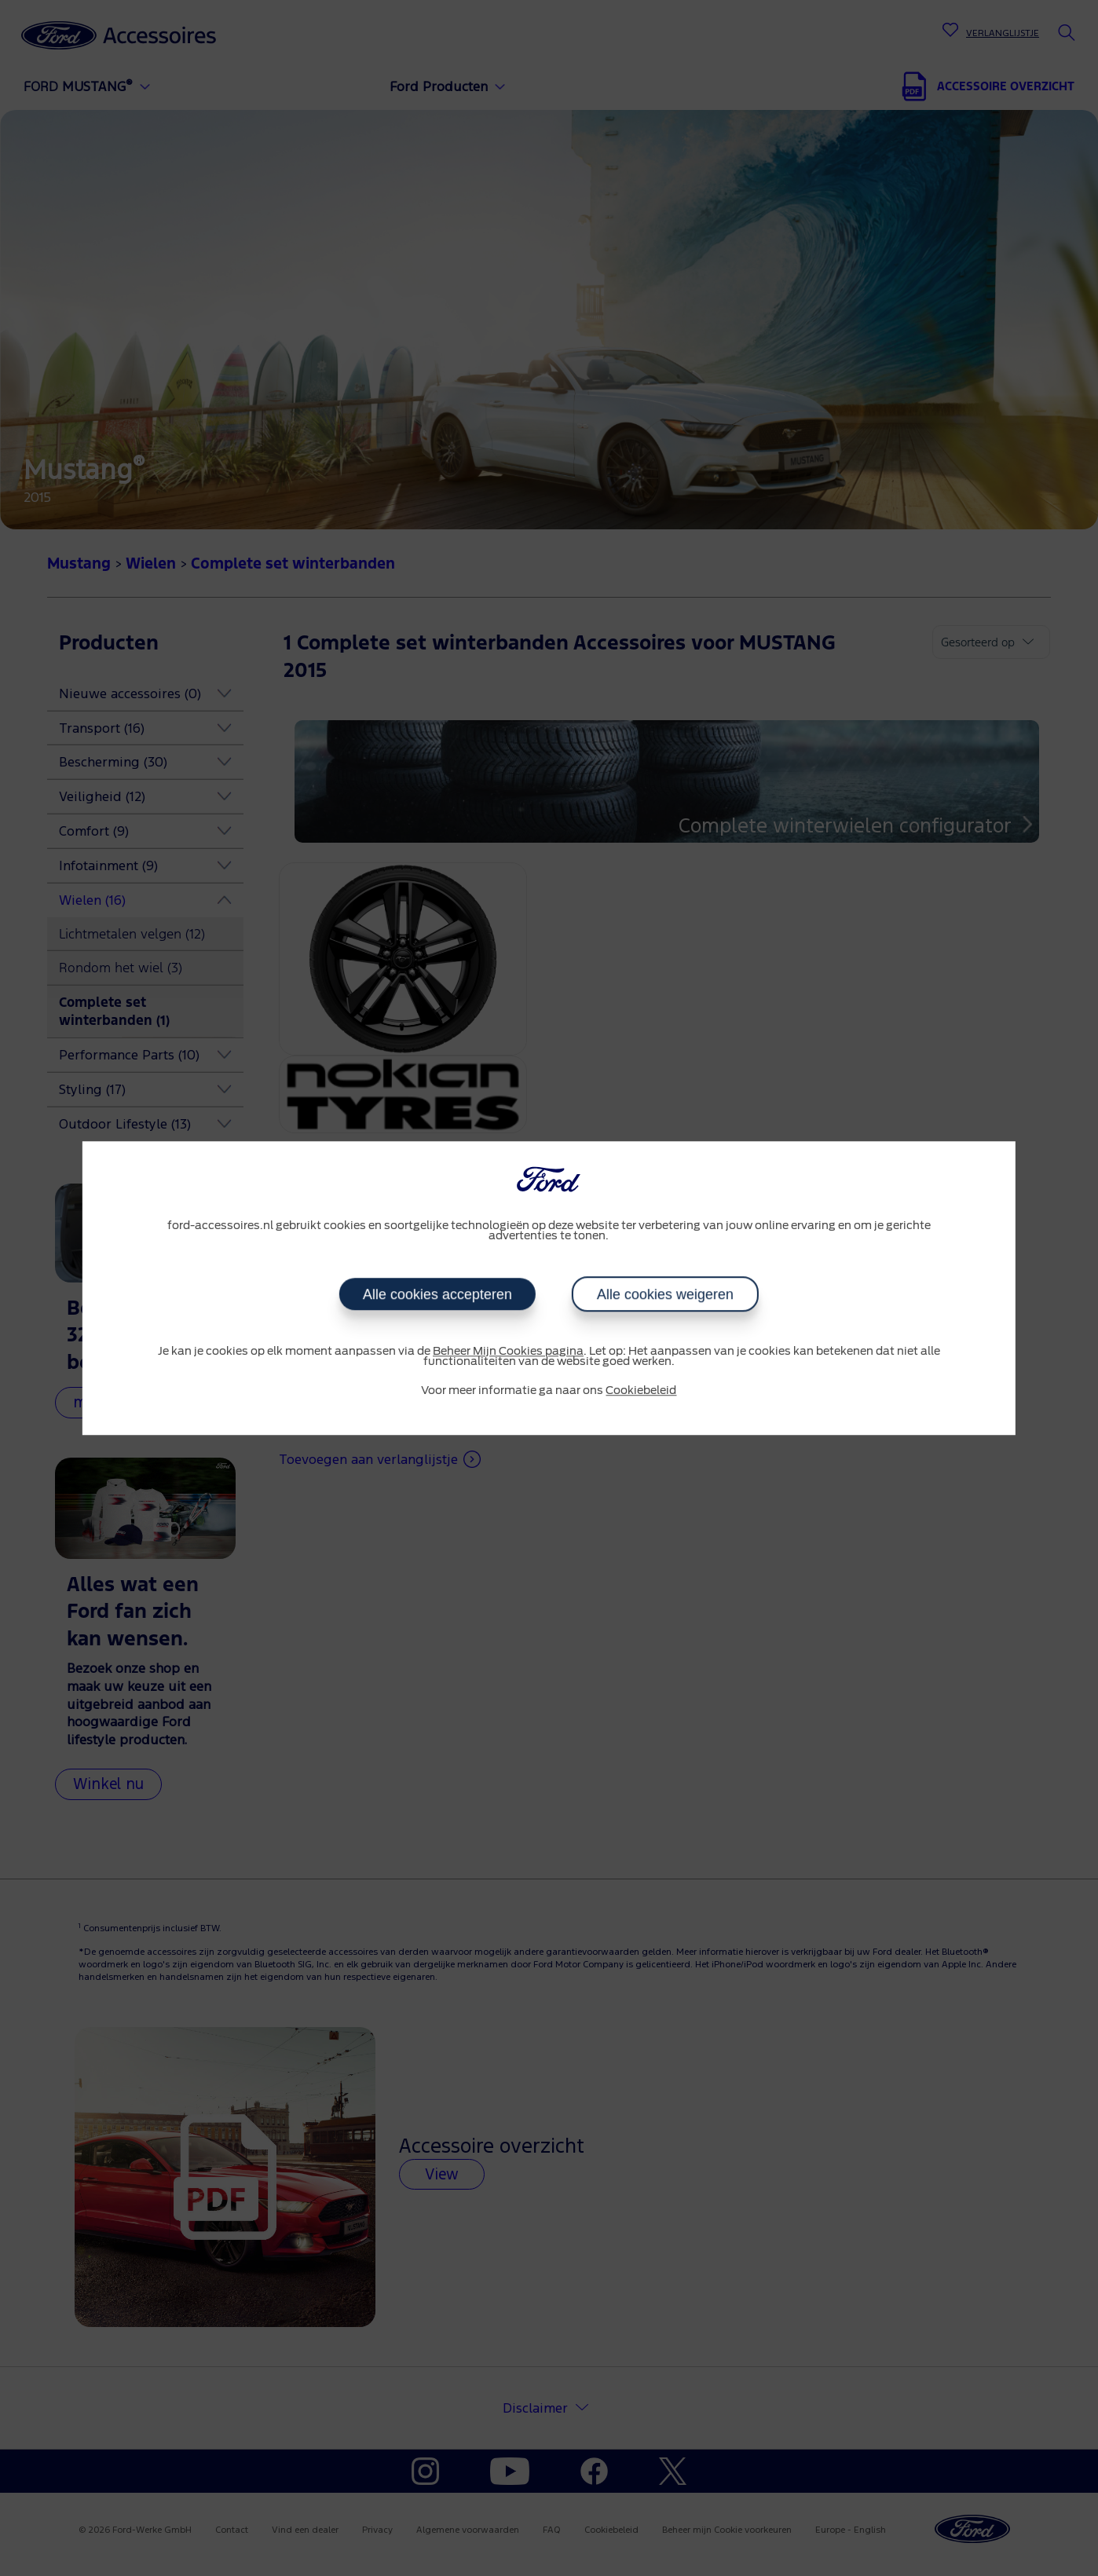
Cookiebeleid (641, 1390)
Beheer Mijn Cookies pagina (508, 1351)
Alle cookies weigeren (665, 1294)
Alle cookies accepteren (437, 1294)
